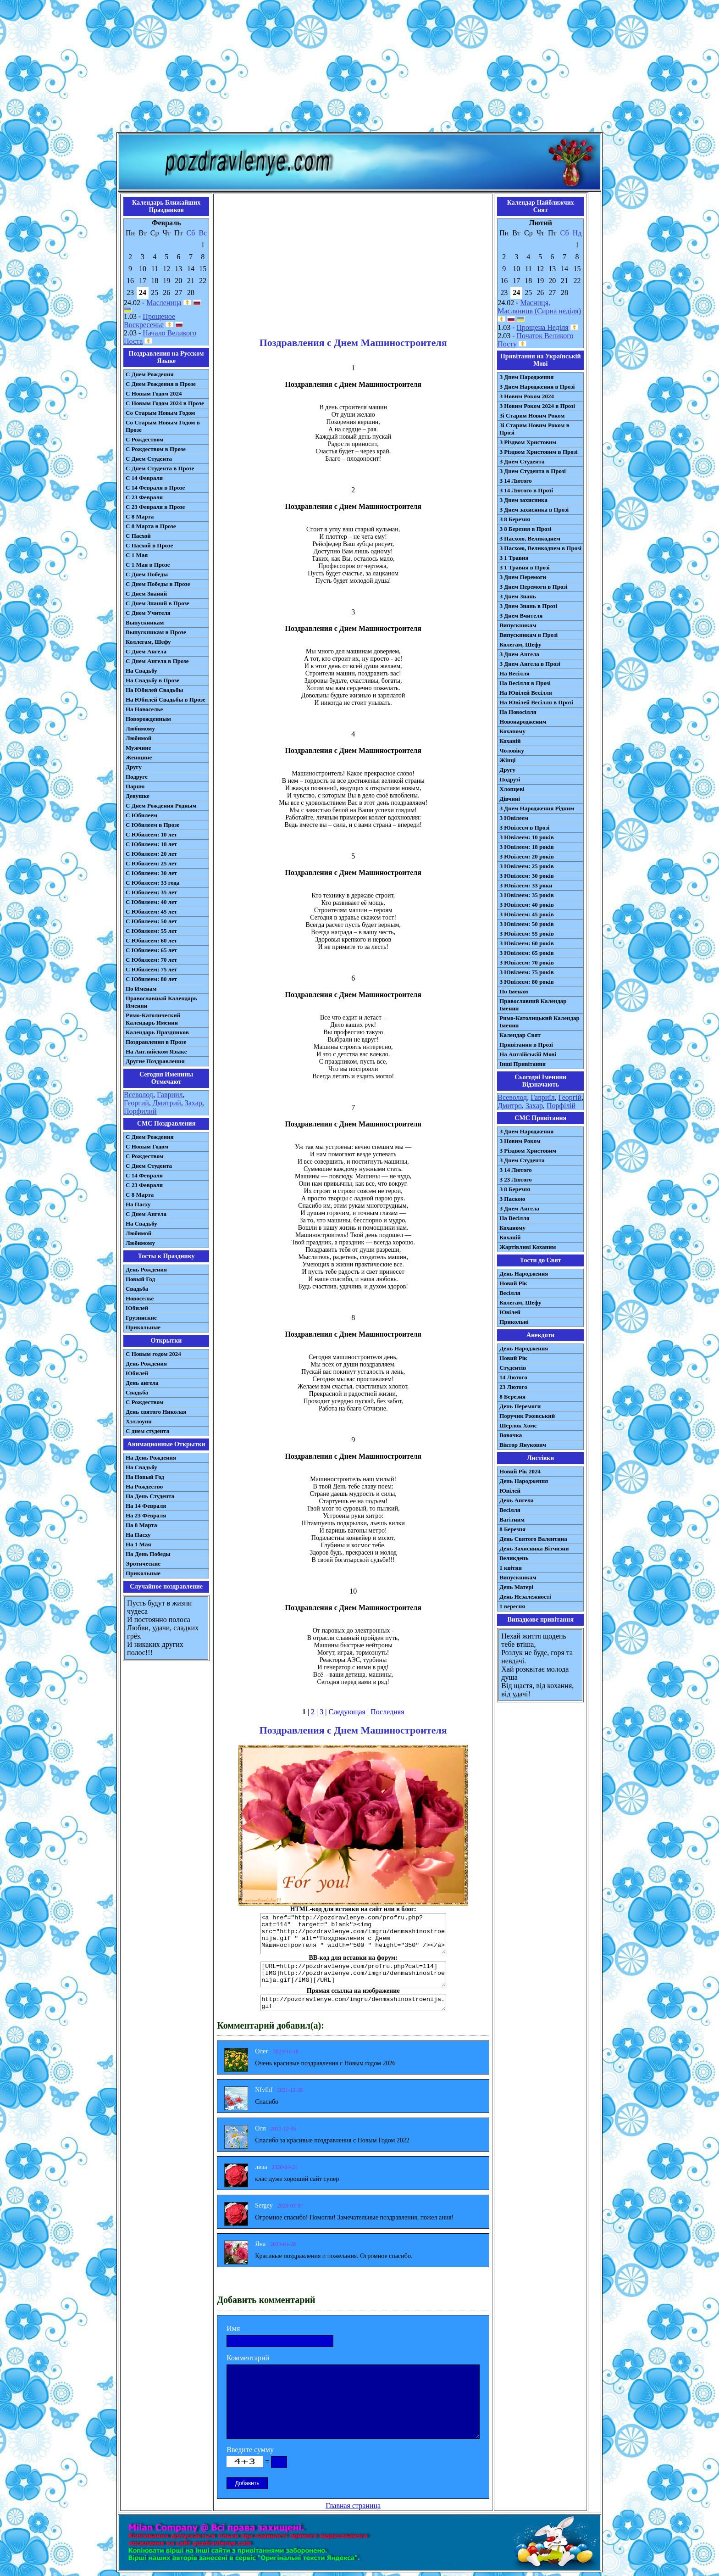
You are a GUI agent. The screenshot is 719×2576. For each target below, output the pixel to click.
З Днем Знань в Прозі (528, 605)
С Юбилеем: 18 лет (151, 844)
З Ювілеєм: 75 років (526, 972)
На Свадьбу (141, 670)
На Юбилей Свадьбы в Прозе (165, 699)
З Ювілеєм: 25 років (526, 866)
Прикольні (514, 1321)
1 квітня (510, 1567)
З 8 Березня (514, 519)
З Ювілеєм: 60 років (526, 943)
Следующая (347, 1712)
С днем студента (147, 1430)
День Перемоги (520, 1406)
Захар (193, 1103)
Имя (233, 2328)
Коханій (509, 740)
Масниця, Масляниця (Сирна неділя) (539, 307)
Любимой (138, 738)
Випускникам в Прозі (528, 634)
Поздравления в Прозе (156, 1041)
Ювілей (509, 1312)
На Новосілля (517, 711)
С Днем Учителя (148, 612)
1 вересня (512, 1606)
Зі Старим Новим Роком (531, 415)
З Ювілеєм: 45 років (526, 914)
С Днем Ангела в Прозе (157, 661)
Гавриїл (543, 1097)
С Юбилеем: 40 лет (151, 901)
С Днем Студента (149, 458)
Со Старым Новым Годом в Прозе (163, 426)
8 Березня (512, 1396)
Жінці (507, 760)
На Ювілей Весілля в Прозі (536, 702)
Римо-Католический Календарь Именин (153, 1019)
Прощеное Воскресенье (149, 320)
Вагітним (512, 1519)
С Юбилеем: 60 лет (151, 940)
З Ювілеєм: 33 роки (525, 885)
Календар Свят (520, 1035)
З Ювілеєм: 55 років (526, 933)
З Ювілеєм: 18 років (526, 846)
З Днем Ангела (519, 654)
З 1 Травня (513, 557)
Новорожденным (148, 718)
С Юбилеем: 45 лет (151, 911)
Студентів (512, 1367)
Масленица (163, 303)
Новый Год (140, 1279)
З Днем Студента (521, 461)
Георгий (136, 1103)
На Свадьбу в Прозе (152, 680)
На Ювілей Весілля (525, 692)
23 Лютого (513, 1386)
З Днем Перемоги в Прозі (533, 586)
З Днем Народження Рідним (536, 808)
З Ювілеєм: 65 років (526, 952)
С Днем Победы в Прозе (158, 583)
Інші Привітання (522, 1063)
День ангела (142, 1382)
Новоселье (140, 1298)
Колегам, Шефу (520, 644)
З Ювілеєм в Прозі (524, 827)
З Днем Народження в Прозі (537, 386)
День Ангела (516, 1500)
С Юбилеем (141, 815)
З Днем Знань (517, 596)
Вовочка (510, 1435)
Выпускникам (145, 622)
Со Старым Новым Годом (160, 412)
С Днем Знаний (146, 593)
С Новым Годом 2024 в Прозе (165, 403)
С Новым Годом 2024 (154, 393)
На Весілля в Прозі (525, 683)
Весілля (509, 1292)
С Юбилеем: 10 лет (151, 834)
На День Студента (150, 1496)
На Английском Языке (156, 1051)
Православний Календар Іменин (532, 1005)
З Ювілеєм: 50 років (526, 923)
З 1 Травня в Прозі (524, 567)
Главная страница (353, 2505)
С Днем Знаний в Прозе (157, 603)
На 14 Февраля (146, 1505)
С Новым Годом (147, 1146)
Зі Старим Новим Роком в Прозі (534, 429)
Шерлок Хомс (517, 1425)
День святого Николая (156, 1411)
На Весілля (514, 673)
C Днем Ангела (146, 1213)
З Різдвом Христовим (527, 442)
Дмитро (510, 1106)
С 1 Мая (137, 555)
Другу (134, 767)
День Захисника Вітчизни (534, 1548)
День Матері (516, 1587)
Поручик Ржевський (527, 1415)
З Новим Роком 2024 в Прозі (537, 405)
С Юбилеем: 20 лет (151, 853)
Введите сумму (250, 2449)
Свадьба (137, 1288)
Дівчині (509, 798)
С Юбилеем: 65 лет (151, 950)
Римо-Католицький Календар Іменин (539, 1022)
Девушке (137, 795)
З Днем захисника (523, 499)
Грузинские (141, 1317)
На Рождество (144, 1486)
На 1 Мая (138, 1544)
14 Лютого (513, 1377)
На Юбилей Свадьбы (154, 689)
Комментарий (248, 2358)
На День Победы (148, 1553)
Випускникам (517, 625)
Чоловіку (511, 750)
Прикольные (143, 1327)
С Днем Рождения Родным (161, 805)
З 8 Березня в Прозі (525, 528)
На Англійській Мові (527, 1054)
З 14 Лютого (515, 480)
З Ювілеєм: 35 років (526, 895)
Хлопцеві (512, 789)
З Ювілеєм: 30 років (526, 875)
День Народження (523, 1273)
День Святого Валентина (533, 1538)
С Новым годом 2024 (153, 1353)
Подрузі (509, 779)
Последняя (387, 1712)
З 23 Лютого (515, 1179)
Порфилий (140, 1111)
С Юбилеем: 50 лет (151, 921)
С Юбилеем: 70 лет (151, 959)
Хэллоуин (139, 1421)
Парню (135, 786)
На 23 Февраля (146, 1515)
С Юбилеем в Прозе (152, 824)
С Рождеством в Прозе (156, 449)
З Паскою (512, 1198)
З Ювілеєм (513, 817)
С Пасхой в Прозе (149, 545)
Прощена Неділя (543, 327)
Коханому (512, 731)
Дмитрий (167, 1103)
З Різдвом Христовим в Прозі (538, 451)
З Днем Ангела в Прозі (529, 663)
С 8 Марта (140, 516)
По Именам (141, 988)
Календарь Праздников (157, 1032)
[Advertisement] (359, 68)
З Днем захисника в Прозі (534, 509)
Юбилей (137, 1308)
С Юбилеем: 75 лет (151, 969)
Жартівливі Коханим (527, 1246)
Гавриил (170, 1094)
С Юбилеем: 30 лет (151, 873)
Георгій (570, 1097)
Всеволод (138, 1094)
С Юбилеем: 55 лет (151, 930)
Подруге (137, 776)
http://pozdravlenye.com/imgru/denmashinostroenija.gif (353, 2003)
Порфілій (561, 1106)
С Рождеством (145, 439)
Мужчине (138, 747)
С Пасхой (138, 535)
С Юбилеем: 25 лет (151, 863)
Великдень (513, 1558)
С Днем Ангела (146, 651)
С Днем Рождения (150, 374)
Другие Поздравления (155, 1061)
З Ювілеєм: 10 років (526, 837)
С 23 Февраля (144, 497)
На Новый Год (145, 1476)
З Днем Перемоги (522, 577)
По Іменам (513, 991)
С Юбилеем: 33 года (153, 882)
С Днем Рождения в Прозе (161, 383)
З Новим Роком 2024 (526, 396)
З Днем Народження (526, 377)
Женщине (139, 757)
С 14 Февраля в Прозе (155, 487)
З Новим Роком (520, 1140)
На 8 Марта (141, 1525)
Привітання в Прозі (526, 1044)
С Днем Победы (147, 574)
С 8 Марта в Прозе (151, 526)
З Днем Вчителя (520, 615)
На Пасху (138, 1204)
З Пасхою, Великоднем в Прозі (540, 548)
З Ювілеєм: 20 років (526, 856)
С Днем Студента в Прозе (160, 468)
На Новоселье (144, 709)
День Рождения (146, 1269)
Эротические (143, 1563)
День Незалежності (525, 1596)
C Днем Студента (149, 1165)
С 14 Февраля (144, 477)
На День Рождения (151, 1457)
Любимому (140, 728)
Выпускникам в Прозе (156, 632)
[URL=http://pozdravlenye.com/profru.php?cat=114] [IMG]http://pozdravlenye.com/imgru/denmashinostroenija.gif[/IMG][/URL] (353, 1974)
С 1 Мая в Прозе (148, 564)
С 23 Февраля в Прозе (155, 506)
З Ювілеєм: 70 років (526, 962)
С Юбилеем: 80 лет (151, 979)
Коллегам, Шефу (148, 641)
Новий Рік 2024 (520, 1471)
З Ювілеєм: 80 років (526, 981)
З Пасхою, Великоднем (529, 538)
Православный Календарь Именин (161, 1002)
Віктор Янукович (522, 1444)
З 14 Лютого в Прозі (526, 490)
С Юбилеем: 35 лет (151, 892)
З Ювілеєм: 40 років (526, 904)
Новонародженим (523, 721)
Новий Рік (513, 1283)
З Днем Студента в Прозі (532, 471)
